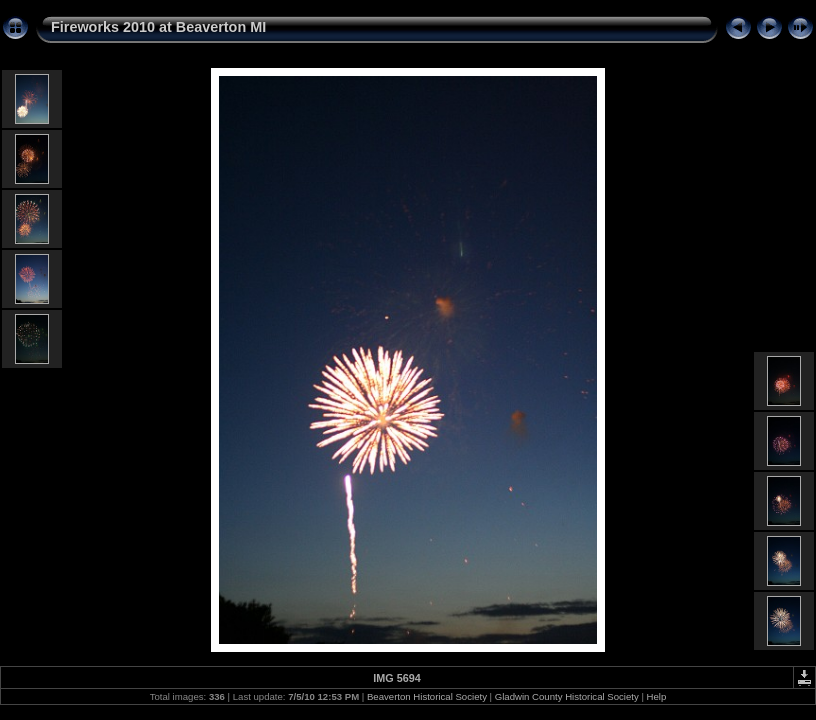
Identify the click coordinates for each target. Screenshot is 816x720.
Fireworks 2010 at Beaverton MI (158, 27)
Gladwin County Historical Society (567, 696)
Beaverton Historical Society (427, 696)
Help (657, 696)
